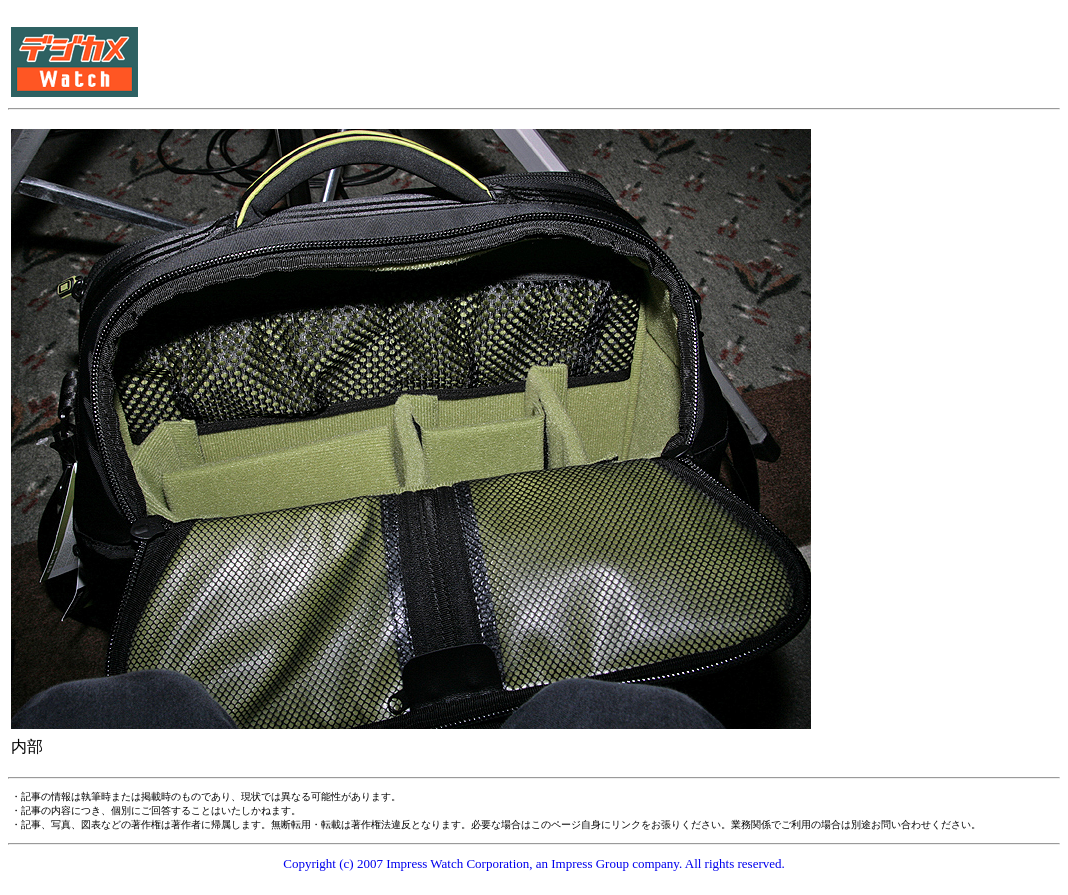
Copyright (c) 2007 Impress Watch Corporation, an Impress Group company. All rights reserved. (534, 863)
